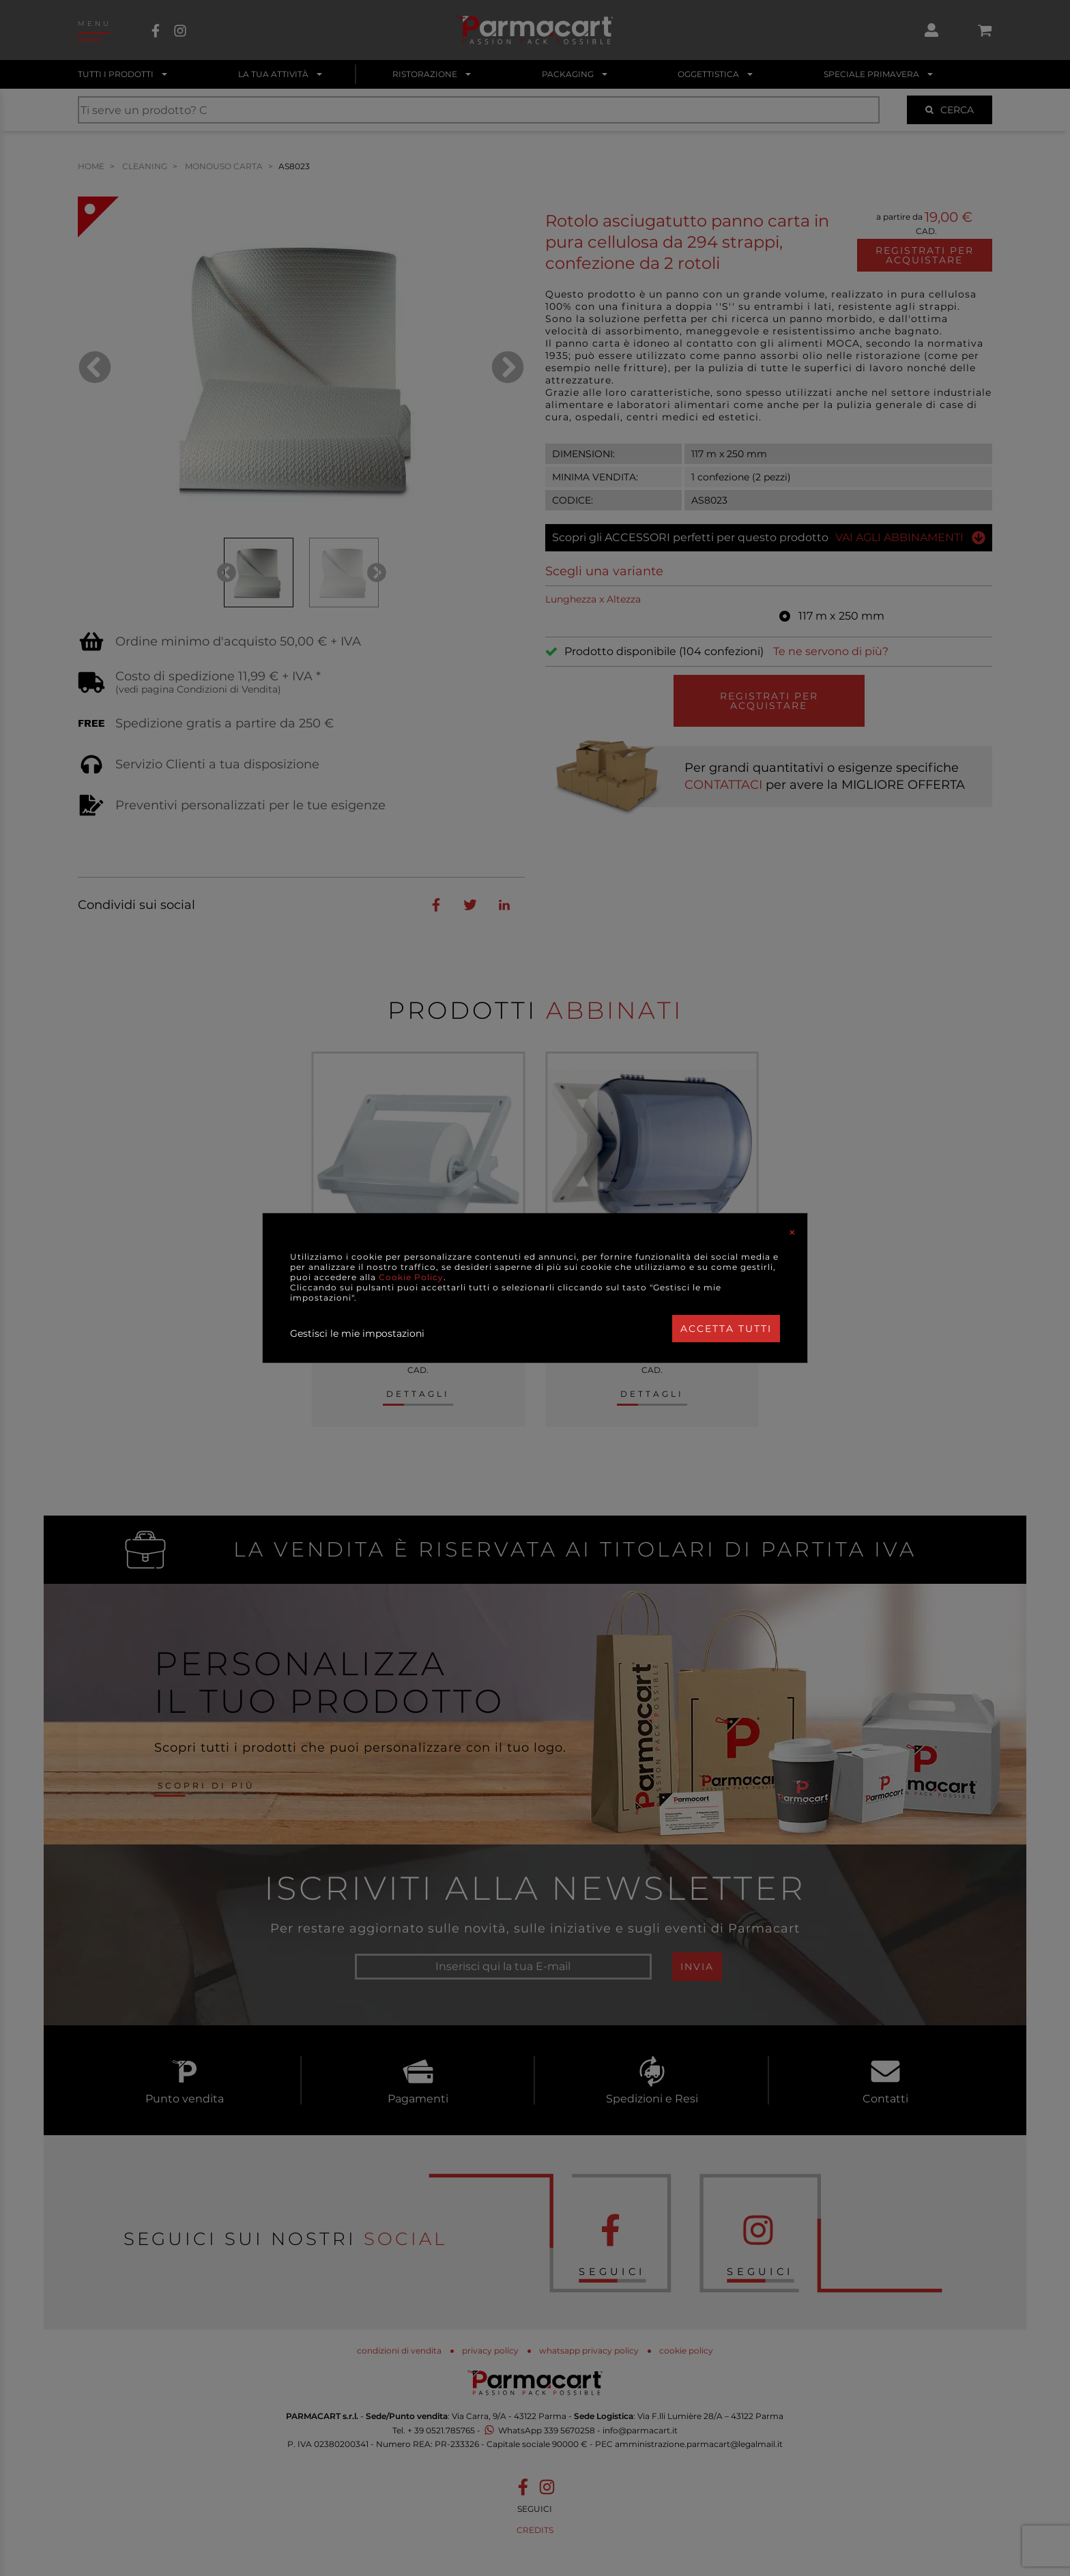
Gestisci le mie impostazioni (357, 1333)
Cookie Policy (411, 1277)
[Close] (792, 1232)
